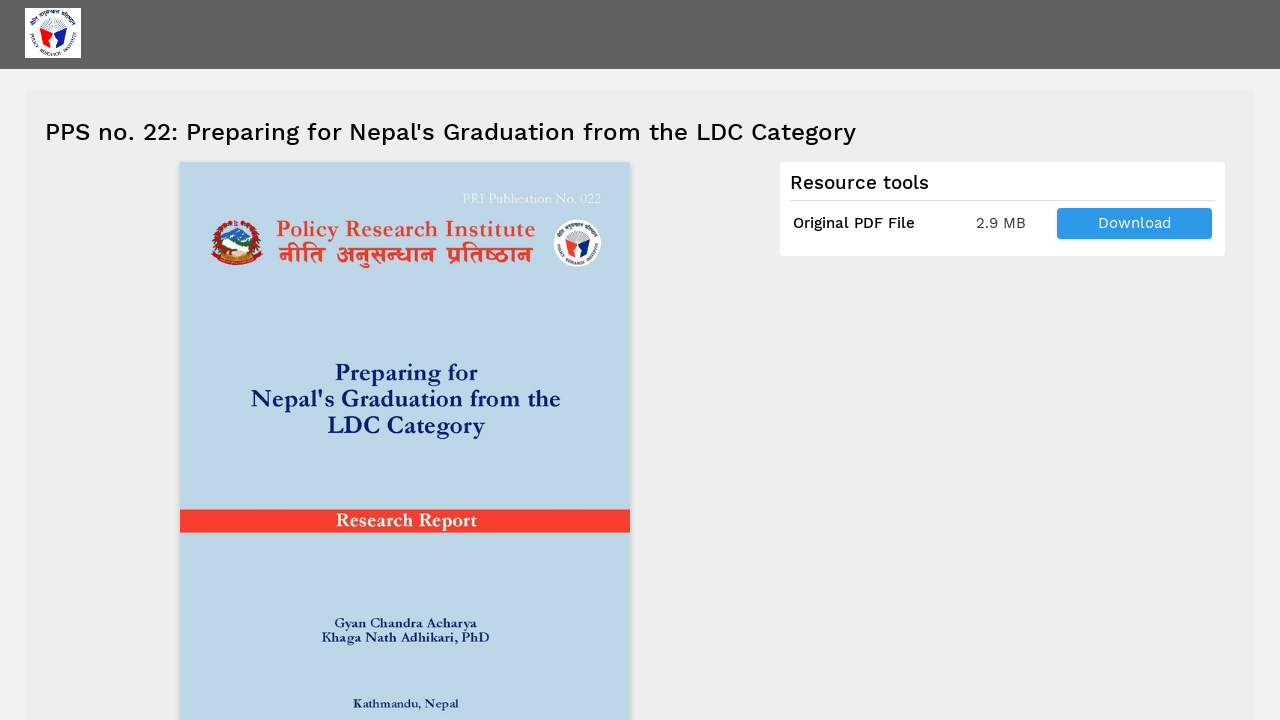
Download (1134, 223)
